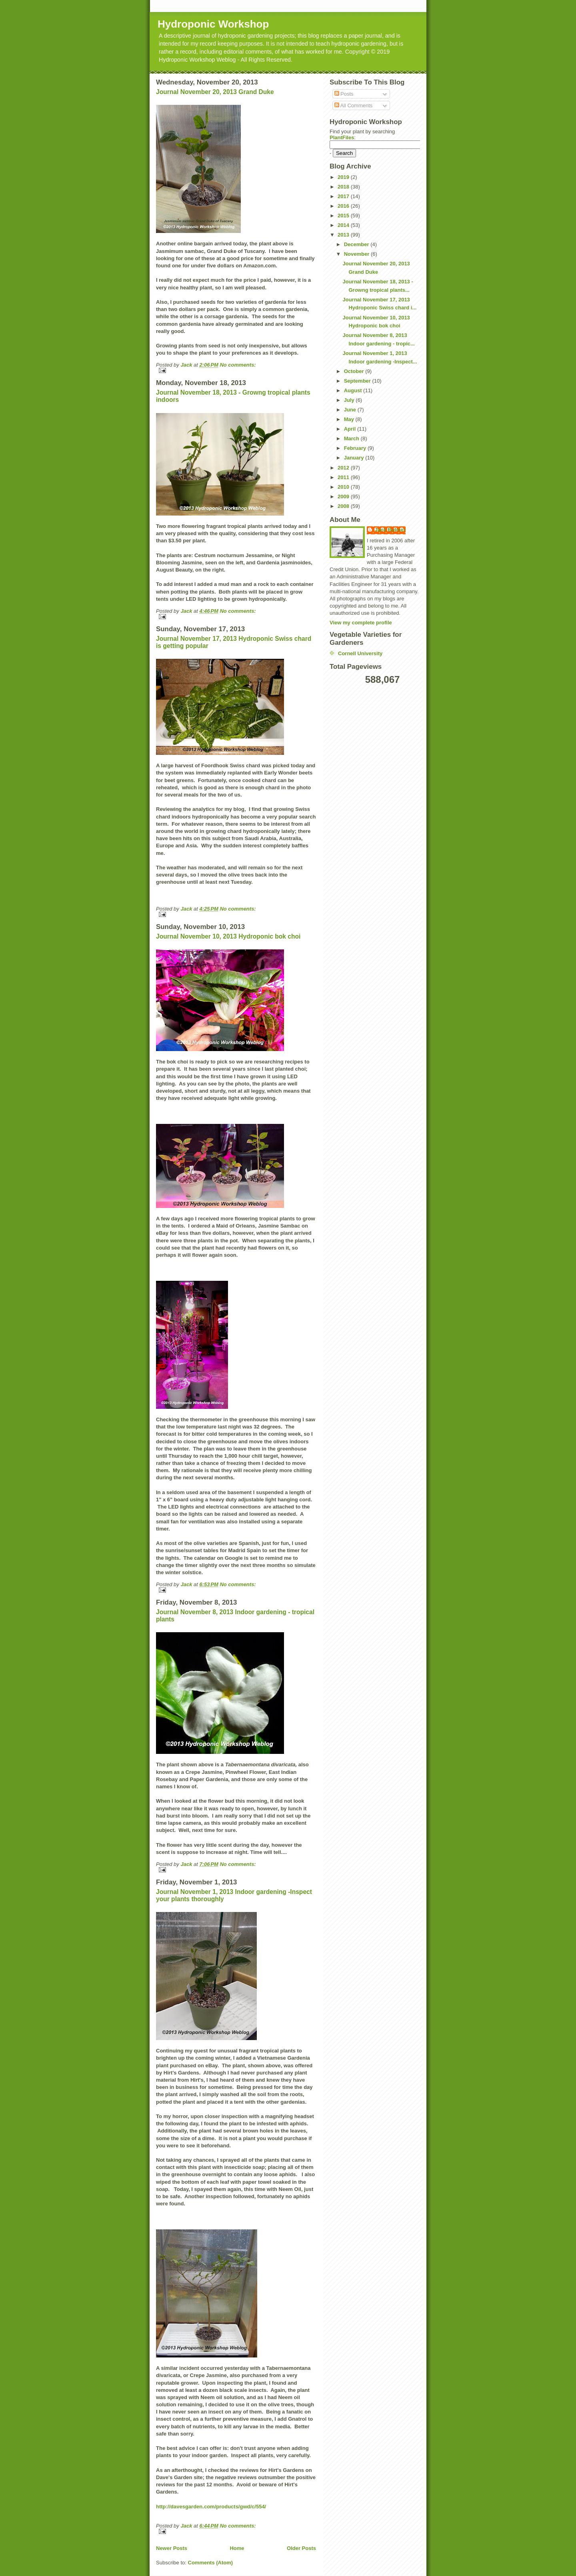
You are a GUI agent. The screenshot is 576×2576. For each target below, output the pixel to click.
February (356, 448)
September (358, 381)
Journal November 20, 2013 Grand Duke (215, 91)
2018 (344, 187)
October (354, 371)
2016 (344, 206)
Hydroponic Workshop (213, 24)
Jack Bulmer (390, 530)
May (350, 419)
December (357, 244)
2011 (344, 477)
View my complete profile (361, 623)
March (352, 438)
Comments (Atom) (210, 2563)
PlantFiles (342, 137)
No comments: (238, 365)
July (350, 400)
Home (237, 2548)
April (350, 429)
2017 (344, 196)
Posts (344, 94)
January (354, 458)
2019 (344, 177)
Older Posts (301, 2548)
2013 (344, 235)
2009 (344, 497)
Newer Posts (171, 2548)
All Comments (353, 105)
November (357, 254)
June (351, 410)
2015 (344, 216)
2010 (344, 487)
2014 (344, 225)
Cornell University (360, 653)
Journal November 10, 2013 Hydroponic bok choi (228, 936)
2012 (344, 468)
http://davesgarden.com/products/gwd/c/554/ (211, 2507)
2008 (344, 506)
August (353, 390)
